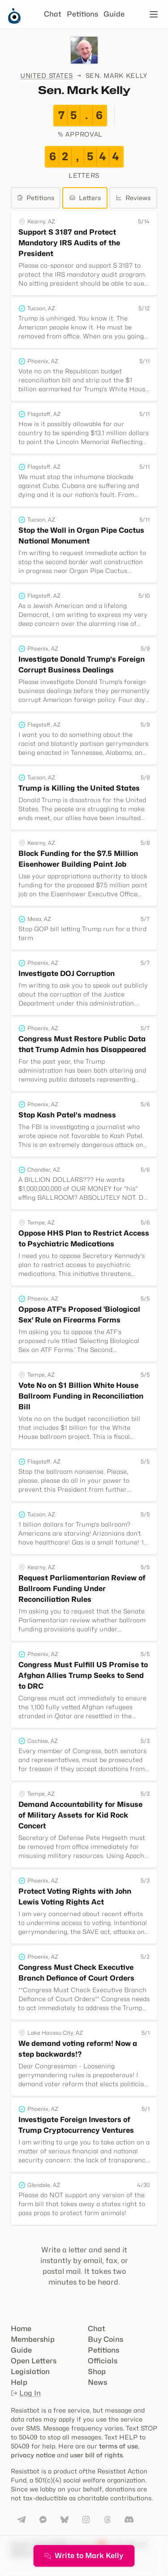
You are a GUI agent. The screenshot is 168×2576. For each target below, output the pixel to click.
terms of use (118, 2446)
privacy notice (33, 2455)
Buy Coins (105, 2339)
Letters (85, 197)
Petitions (82, 14)
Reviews (133, 197)
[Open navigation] (153, 14)
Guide (114, 14)
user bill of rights (96, 2455)
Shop (97, 2371)
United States (46, 75)
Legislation (30, 2371)
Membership (33, 2339)
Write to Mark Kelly (84, 2555)
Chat (52, 14)
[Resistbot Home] (14, 21)
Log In (26, 2393)
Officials (102, 2361)
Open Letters (33, 2361)
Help (19, 2382)
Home (21, 2328)
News (97, 2382)
